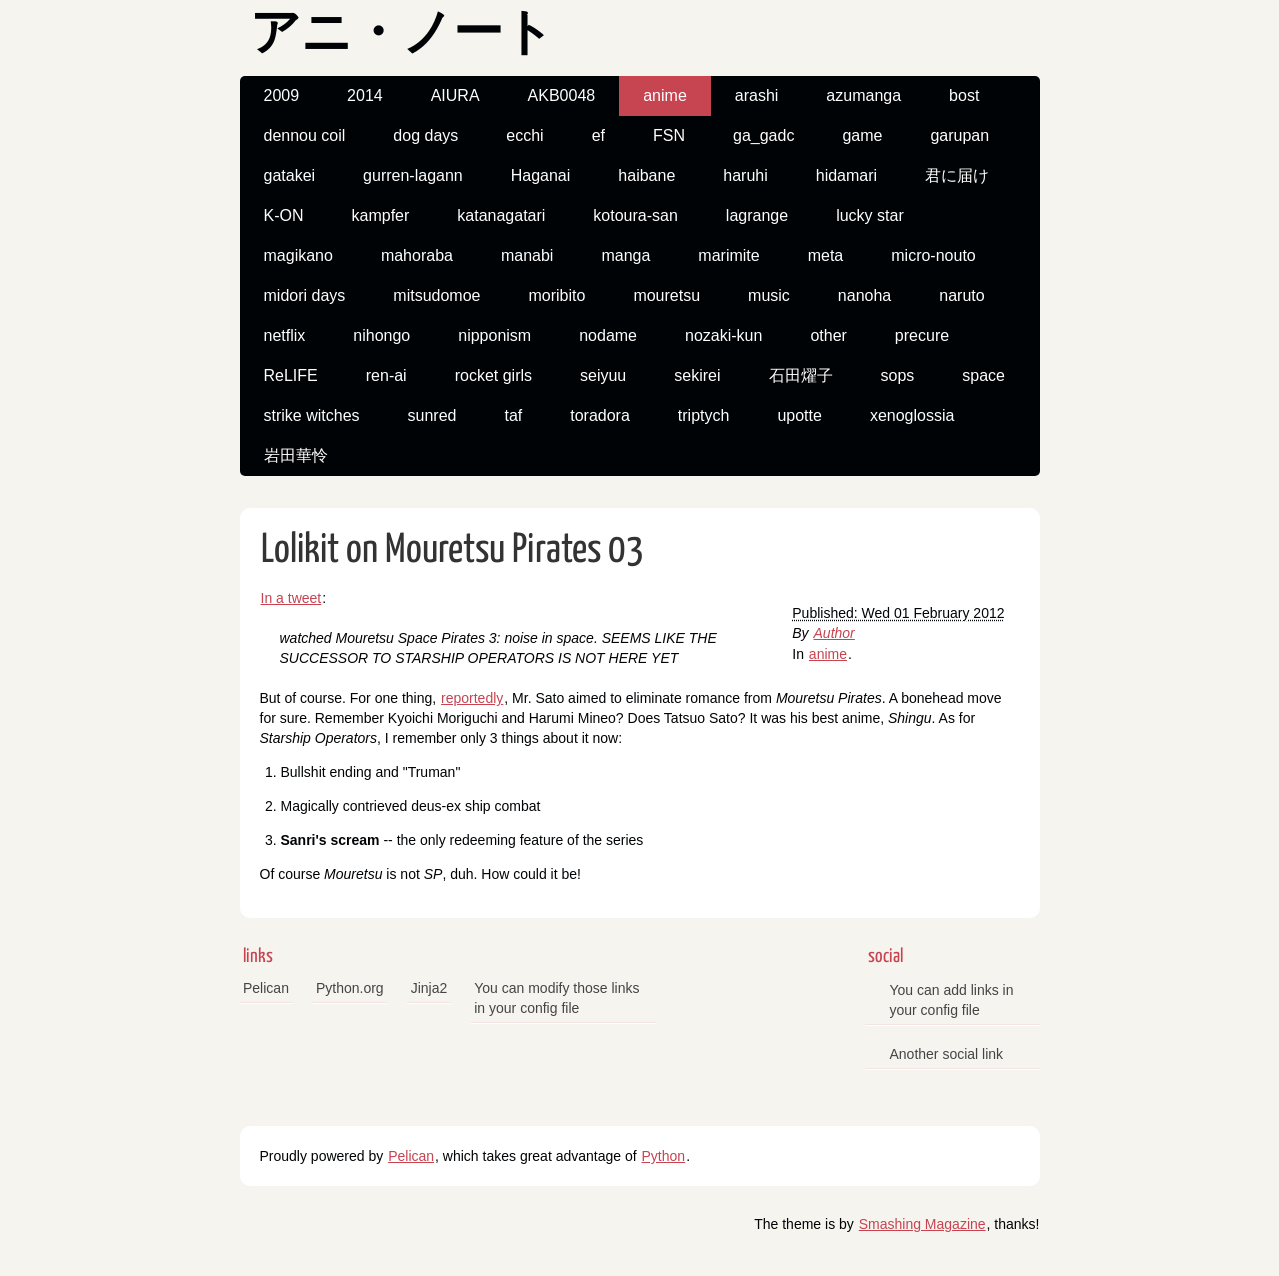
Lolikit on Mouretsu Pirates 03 (452, 550)
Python (664, 1156)
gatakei (290, 175)
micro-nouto (933, 255)
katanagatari (501, 215)
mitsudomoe (436, 295)
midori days (305, 295)
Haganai (541, 175)
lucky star (870, 215)
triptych (704, 415)
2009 (282, 95)
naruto (961, 295)
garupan (959, 135)
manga (625, 255)
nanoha (864, 295)
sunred (432, 415)
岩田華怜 (296, 455)
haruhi (745, 175)
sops (898, 375)
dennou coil (305, 135)
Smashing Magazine (922, 1224)
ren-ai (386, 375)
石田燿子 (801, 375)
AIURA (455, 95)
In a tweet (291, 598)
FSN (669, 135)
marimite (728, 255)
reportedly (472, 698)
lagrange (757, 215)
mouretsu (666, 295)
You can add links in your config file (952, 1000)
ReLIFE (291, 375)
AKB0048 (562, 95)
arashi (757, 95)
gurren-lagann (413, 175)
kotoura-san (635, 215)
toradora (600, 415)
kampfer (381, 215)
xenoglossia (912, 415)
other (828, 335)
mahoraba (417, 255)
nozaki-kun (723, 335)
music (769, 295)
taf (513, 415)
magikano (298, 255)
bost (964, 95)
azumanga (863, 95)
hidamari (846, 175)
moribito (556, 295)
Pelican (266, 988)
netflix (285, 335)
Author (834, 633)
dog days (425, 135)
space (983, 375)
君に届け (957, 175)
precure (922, 335)
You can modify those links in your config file (556, 998)
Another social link (947, 1054)
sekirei (697, 375)
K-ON (284, 215)
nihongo (381, 335)
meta (826, 255)
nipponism (494, 335)
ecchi (524, 135)
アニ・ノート (402, 35)
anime (665, 95)
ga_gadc (763, 135)
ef (598, 135)
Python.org (350, 988)
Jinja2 (429, 988)
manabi (527, 255)
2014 (365, 95)
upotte (799, 415)
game (862, 135)
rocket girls (493, 375)
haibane (646, 175)
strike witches (312, 415)
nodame (608, 335)
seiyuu (603, 375)
